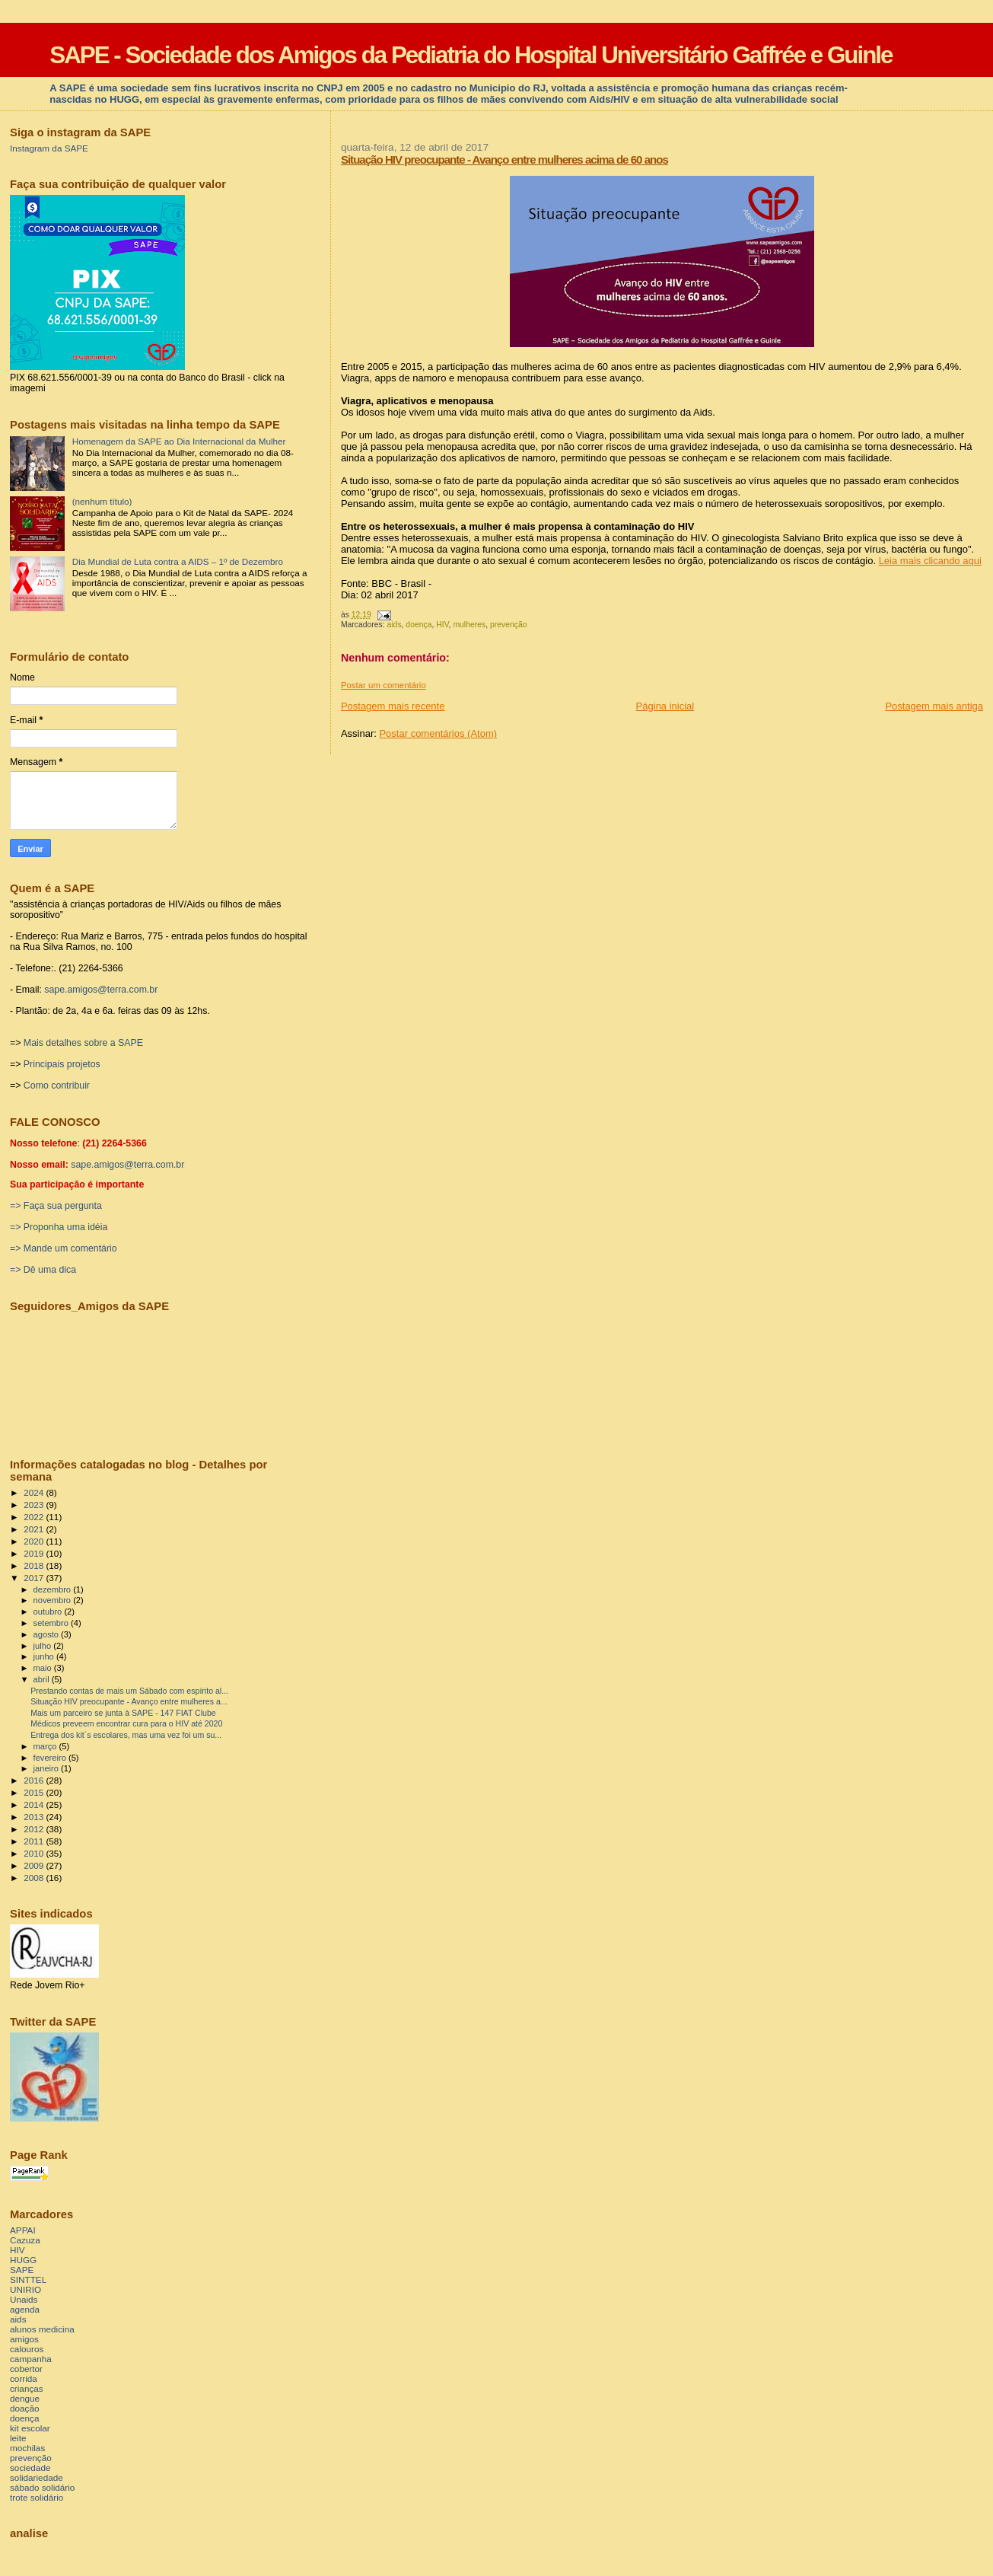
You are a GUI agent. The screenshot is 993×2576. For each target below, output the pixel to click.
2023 (35, 1505)
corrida (23, 2378)
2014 (35, 1804)
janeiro (47, 1768)
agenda (25, 2309)
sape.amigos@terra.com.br (101, 989)
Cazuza (25, 2240)
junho (44, 1656)
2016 (35, 1780)
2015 (35, 1792)
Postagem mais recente (393, 706)
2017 (35, 1578)
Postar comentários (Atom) (438, 733)
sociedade (30, 2467)
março (46, 1746)
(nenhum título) (102, 501)
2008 (35, 1878)
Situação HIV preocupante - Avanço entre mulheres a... (129, 1701)
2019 (35, 1553)
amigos (24, 2339)
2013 (35, 1817)
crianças (26, 2388)
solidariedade (36, 2477)
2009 (35, 1865)
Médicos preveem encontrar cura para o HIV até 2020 (126, 1723)
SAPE (21, 2270)
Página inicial (665, 706)
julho (43, 1645)
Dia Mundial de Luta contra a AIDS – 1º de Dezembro (177, 561)
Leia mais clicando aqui (930, 560)
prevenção (508, 624)
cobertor (26, 2369)
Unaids (23, 2299)
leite (18, 2438)
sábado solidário (42, 2487)
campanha (31, 2359)
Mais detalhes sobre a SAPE (83, 1043)
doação (24, 2408)
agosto (47, 1634)
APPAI (23, 2230)
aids (394, 624)
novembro (53, 1600)
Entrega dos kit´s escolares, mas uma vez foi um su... (125, 1734)
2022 (35, 1517)
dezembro (53, 1589)
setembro (52, 1623)
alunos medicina (42, 2329)
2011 (35, 1841)
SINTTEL (28, 2279)
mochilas (27, 2448)
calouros (26, 2349)
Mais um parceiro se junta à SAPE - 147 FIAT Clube (123, 1712)
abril (42, 1679)
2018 (35, 1565)
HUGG (23, 2260)
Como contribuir (57, 1085)
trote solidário (36, 2497)
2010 (35, 1853)
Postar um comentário (383, 685)
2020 (35, 1541)
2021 (35, 1529)
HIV (442, 624)
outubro (49, 1611)
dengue (25, 2398)
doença (418, 624)
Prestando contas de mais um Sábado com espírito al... (129, 1690)
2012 (35, 1829)
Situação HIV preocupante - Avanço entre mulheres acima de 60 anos (504, 159)
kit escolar (30, 2428)
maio (43, 1667)
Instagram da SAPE (49, 148)
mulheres (469, 624)
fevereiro (50, 1757)
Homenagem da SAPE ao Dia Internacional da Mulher (179, 441)
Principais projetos (62, 1064)
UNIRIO (25, 2289)
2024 (35, 1492)
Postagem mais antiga (934, 706)
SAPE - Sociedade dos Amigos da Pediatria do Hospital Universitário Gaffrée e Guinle (470, 55)
